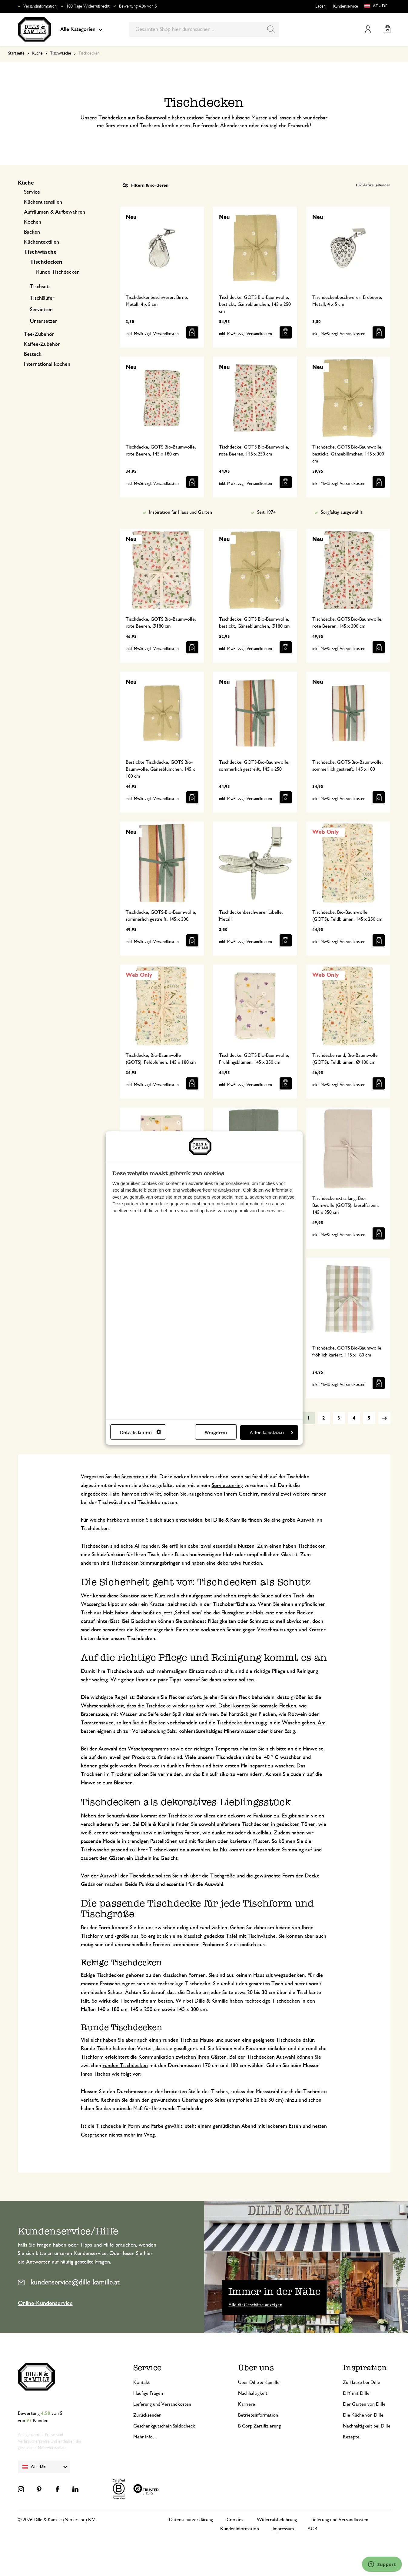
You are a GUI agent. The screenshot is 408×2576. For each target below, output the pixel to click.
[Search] (271, 29)
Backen (32, 232)
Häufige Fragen (148, 2393)
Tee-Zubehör (39, 334)
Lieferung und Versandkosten (162, 2404)
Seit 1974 (266, 512)
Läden (320, 6)
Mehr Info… (145, 2436)
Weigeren (215, 1432)
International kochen (47, 364)
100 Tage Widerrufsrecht (87, 6)
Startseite (16, 53)
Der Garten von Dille (364, 2404)
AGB (312, 2528)
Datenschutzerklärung (191, 2519)
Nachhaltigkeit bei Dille (366, 2426)
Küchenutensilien (43, 202)
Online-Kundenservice (45, 2303)
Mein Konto (368, 29)
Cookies (235, 2519)
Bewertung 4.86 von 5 (138, 6)
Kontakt (141, 2382)
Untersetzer (43, 321)
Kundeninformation (239, 2528)
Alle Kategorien (81, 29)
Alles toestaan (271, 1432)
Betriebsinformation (258, 2415)
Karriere (246, 2404)
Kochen (32, 222)
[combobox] (204, 29)
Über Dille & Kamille (259, 2382)
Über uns (256, 2367)
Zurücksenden (147, 2415)
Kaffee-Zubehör (42, 344)
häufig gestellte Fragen (85, 2262)
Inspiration (365, 2367)
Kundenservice (345, 6)
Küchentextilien (41, 242)
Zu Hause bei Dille (361, 2382)
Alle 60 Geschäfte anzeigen (255, 2304)
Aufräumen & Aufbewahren (54, 212)
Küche (37, 53)
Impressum (283, 2528)
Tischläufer (42, 298)
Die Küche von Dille (363, 2415)
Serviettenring (227, 1485)
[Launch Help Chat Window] (382, 2564)
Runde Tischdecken (58, 272)
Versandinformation (40, 6)
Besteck (32, 354)
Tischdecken (46, 262)
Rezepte (351, 2436)
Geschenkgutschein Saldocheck (164, 2426)
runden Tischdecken (125, 2065)
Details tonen (140, 1432)
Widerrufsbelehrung (277, 2519)
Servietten (41, 309)
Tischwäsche (60, 53)
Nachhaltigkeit (252, 2393)
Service (32, 192)
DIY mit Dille (356, 2393)
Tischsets (40, 286)
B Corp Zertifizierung (259, 2426)
